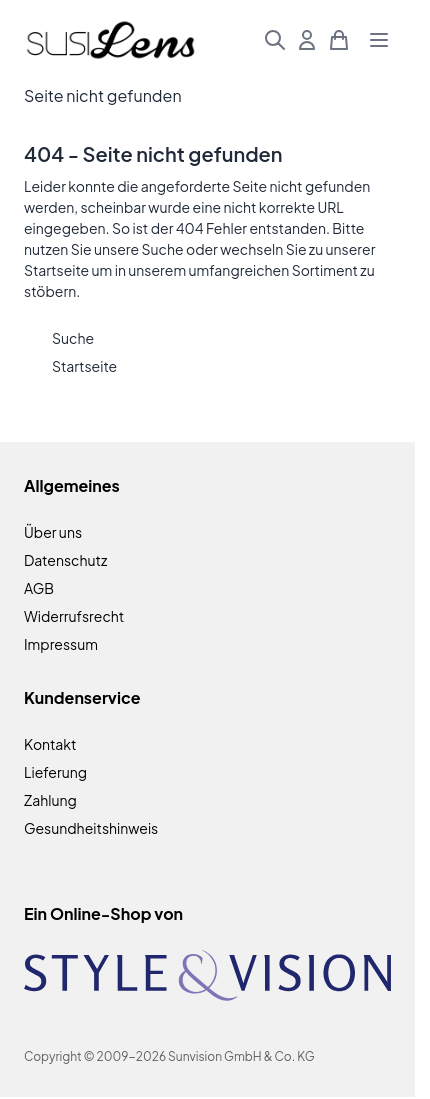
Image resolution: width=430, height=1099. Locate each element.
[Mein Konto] (307, 40)
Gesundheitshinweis (91, 828)
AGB (39, 588)
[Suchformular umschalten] (275, 40)
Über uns (53, 532)
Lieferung (55, 772)
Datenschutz (65, 560)
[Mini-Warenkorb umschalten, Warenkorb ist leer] (339, 40)
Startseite (56, 270)
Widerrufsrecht (74, 616)
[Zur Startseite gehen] (110, 40)
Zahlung (50, 800)
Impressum (61, 644)
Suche (163, 249)
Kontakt (50, 744)
